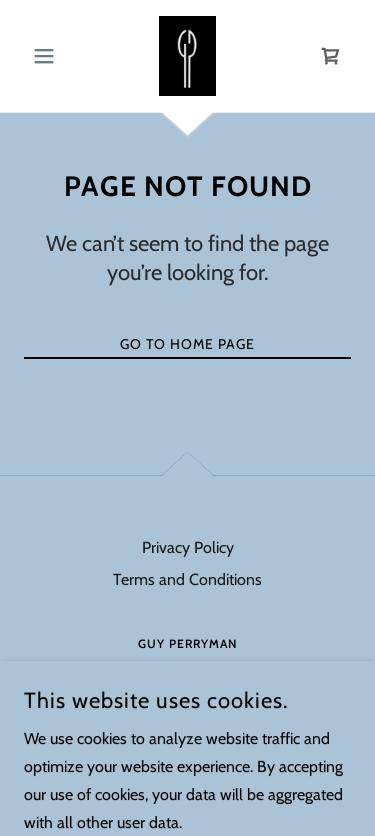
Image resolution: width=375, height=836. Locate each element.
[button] (48, 56)
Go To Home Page (187, 344)
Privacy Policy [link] (188, 547)
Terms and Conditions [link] (187, 579)
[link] (187, 56)
